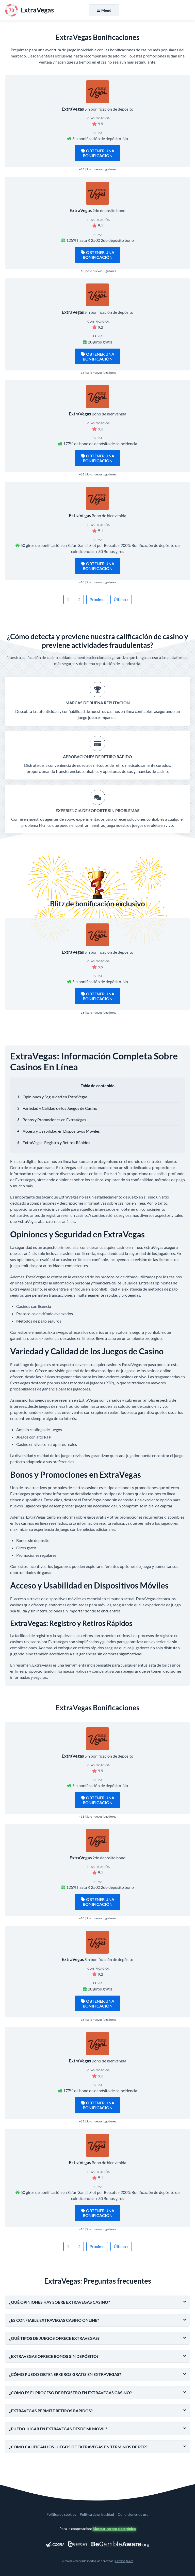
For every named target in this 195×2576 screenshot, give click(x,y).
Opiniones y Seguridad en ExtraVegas (55, 1096)
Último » (121, 599)
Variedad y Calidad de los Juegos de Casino (60, 1108)
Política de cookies (61, 2514)
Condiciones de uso (133, 2514)
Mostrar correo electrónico (114, 2528)
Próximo (97, 599)
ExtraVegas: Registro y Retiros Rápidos (56, 1142)
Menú (104, 10)
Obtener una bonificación (97, 153)
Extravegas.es (124, 2561)
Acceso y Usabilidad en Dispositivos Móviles (61, 1131)
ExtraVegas (73, 109)
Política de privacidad (97, 2514)
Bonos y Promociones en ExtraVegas (54, 1119)
